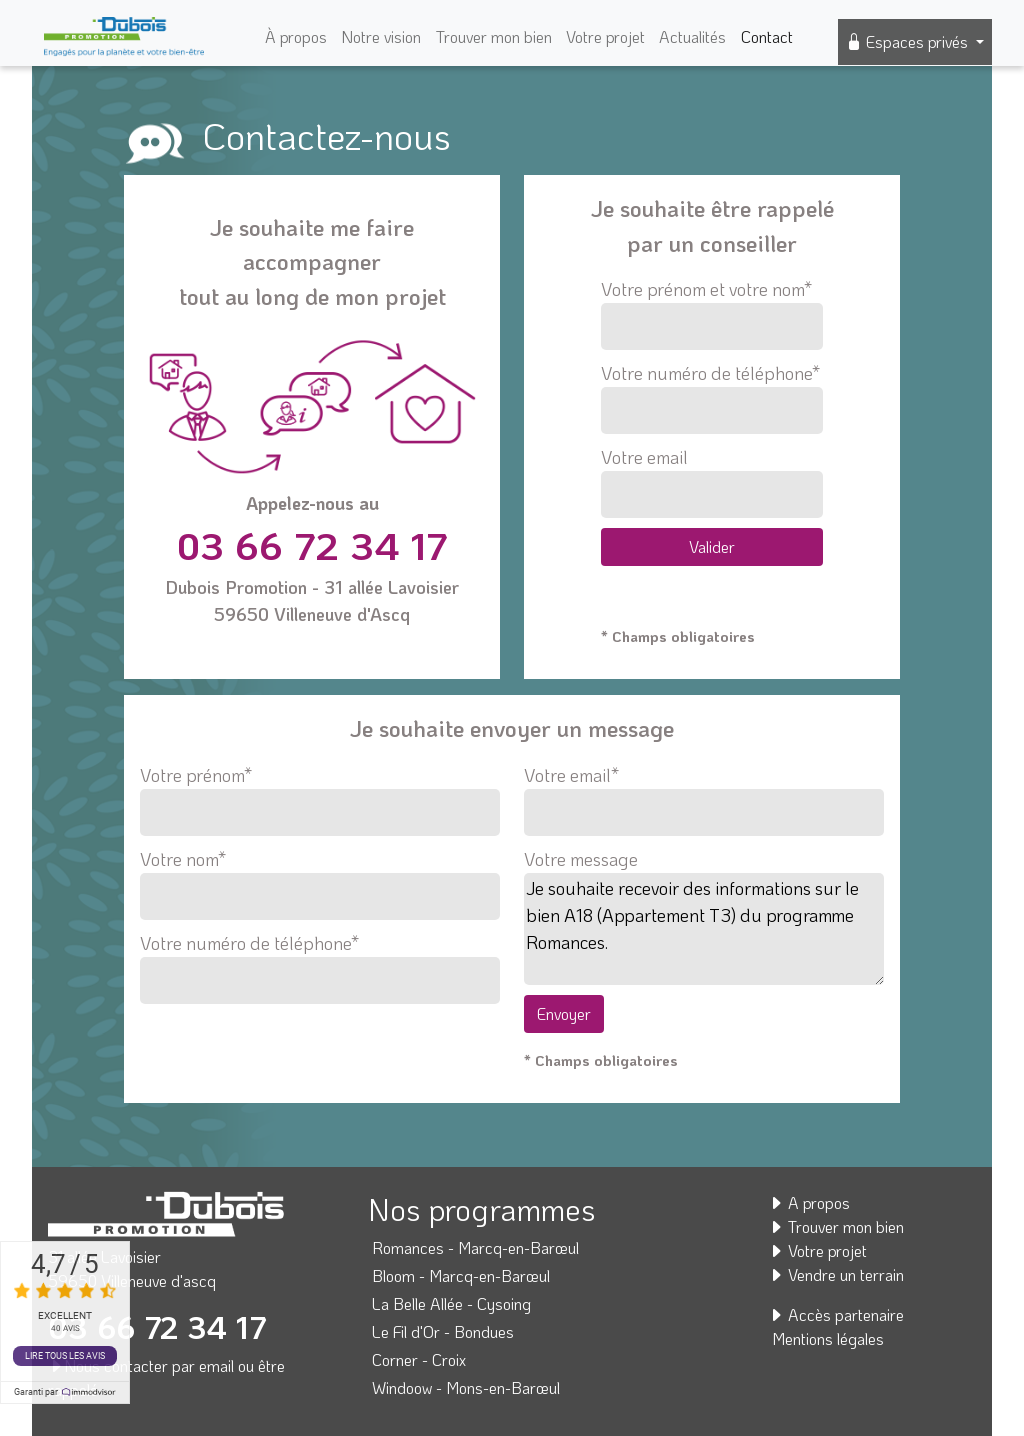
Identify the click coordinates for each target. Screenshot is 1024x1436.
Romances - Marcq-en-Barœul (475, 1247)
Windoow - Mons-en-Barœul (466, 1387)
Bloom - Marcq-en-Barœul (461, 1275)
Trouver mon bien (494, 36)
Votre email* (704, 794)
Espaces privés (909, 41)
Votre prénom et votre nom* (711, 313)
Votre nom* (320, 878)
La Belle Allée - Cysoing (451, 1303)
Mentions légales (828, 1338)
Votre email (711, 481)
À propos (296, 36)
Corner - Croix (419, 1359)
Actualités (692, 36)
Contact (767, 36)
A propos (809, 1202)
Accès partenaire (836, 1314)
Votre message (581, 859)
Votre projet (605, 36)
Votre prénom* (320, 794)
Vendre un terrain (836, 1274)
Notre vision (381, 36)
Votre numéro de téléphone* (711, 397)
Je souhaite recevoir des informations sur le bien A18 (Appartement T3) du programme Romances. (704, 929)
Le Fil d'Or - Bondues (443, 1331)
